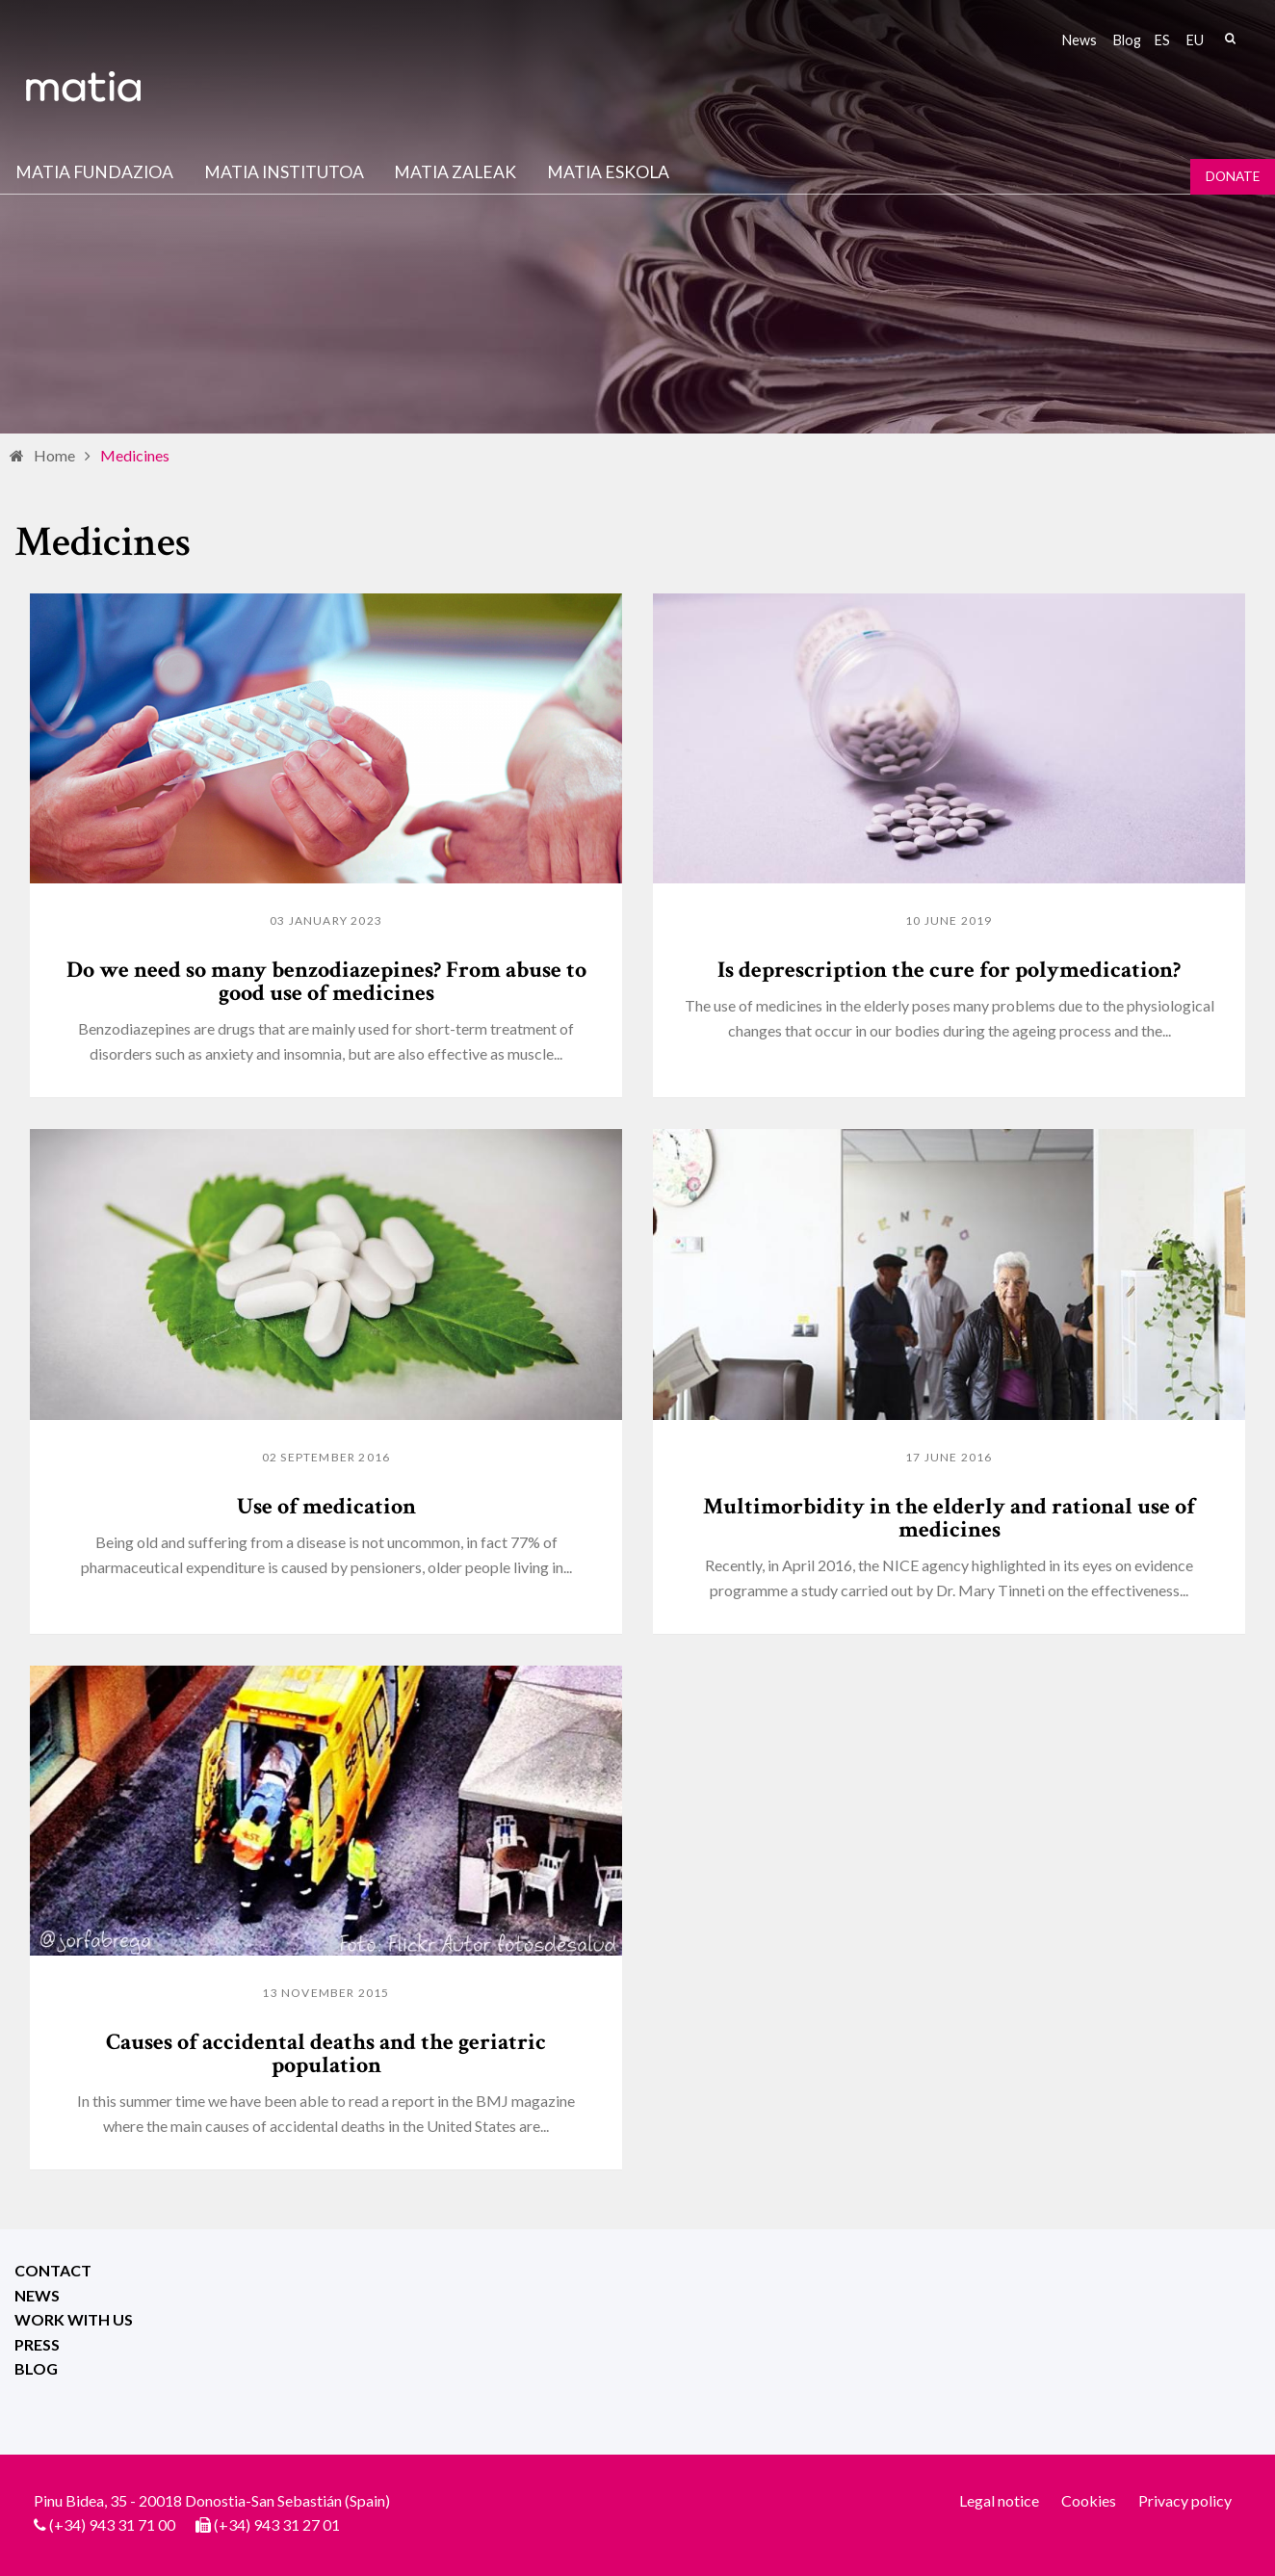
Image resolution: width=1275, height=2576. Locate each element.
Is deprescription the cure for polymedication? (949, 970)
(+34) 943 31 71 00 (112, 2524)
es (1162, 40)
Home (54, 455)
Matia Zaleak (455, 172)
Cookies (1088, 2500)
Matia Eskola (608, 172)
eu (1195, 40)
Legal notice (999, 2500)
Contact (52, 2270)
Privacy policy (1185, 2500)
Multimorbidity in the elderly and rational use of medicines (949, 1517)
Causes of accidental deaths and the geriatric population (326, 2053)
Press (37, 2344)
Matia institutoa (284, 172)
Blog (1127, 40)
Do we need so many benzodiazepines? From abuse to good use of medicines (326, 981)
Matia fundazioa (94, 172)
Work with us (73, 2319)
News (1079, 40)
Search (1229, 38)
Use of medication (326, 1506)
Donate (1233, 176)
